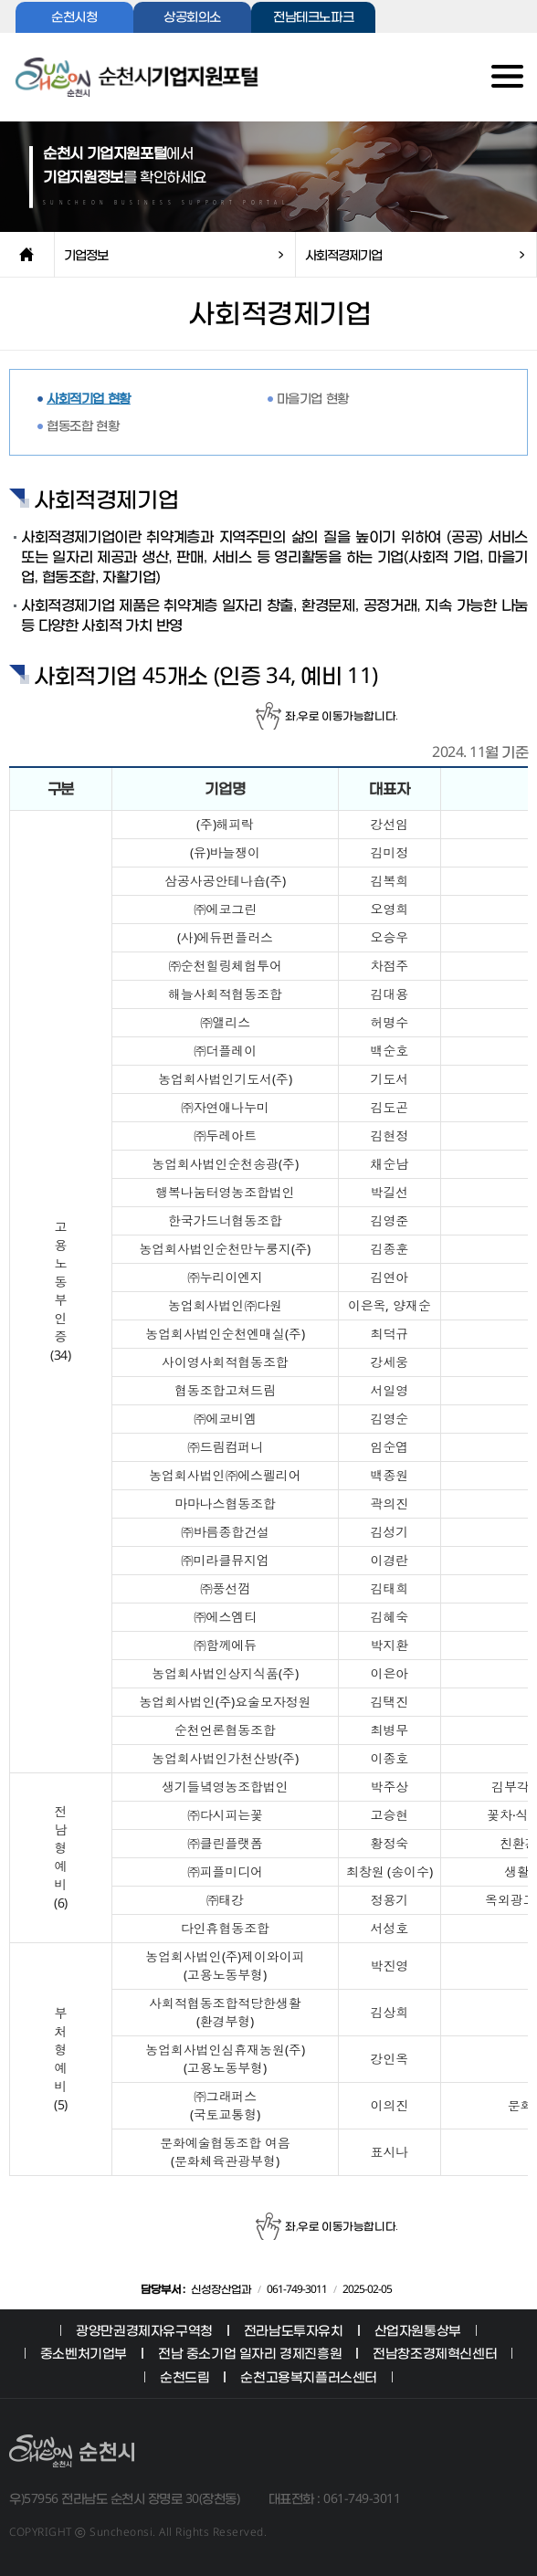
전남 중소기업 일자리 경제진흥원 (250, 2352)
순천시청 (74, 18)
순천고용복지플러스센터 (308, 2376)
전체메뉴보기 (492, 82)
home (27, 255)
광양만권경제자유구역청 (144, 2330)
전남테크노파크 (313, 18)
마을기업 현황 (313, 397)
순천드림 (184, 2376)
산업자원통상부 (417, 2330)
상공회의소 (192, 18)
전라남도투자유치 (293, 2330)
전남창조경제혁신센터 (435, 2352)
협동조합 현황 (83, 425)
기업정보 (86, 254)
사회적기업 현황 (89, 397)
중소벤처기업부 (83, 2352)
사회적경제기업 (343, 254)
